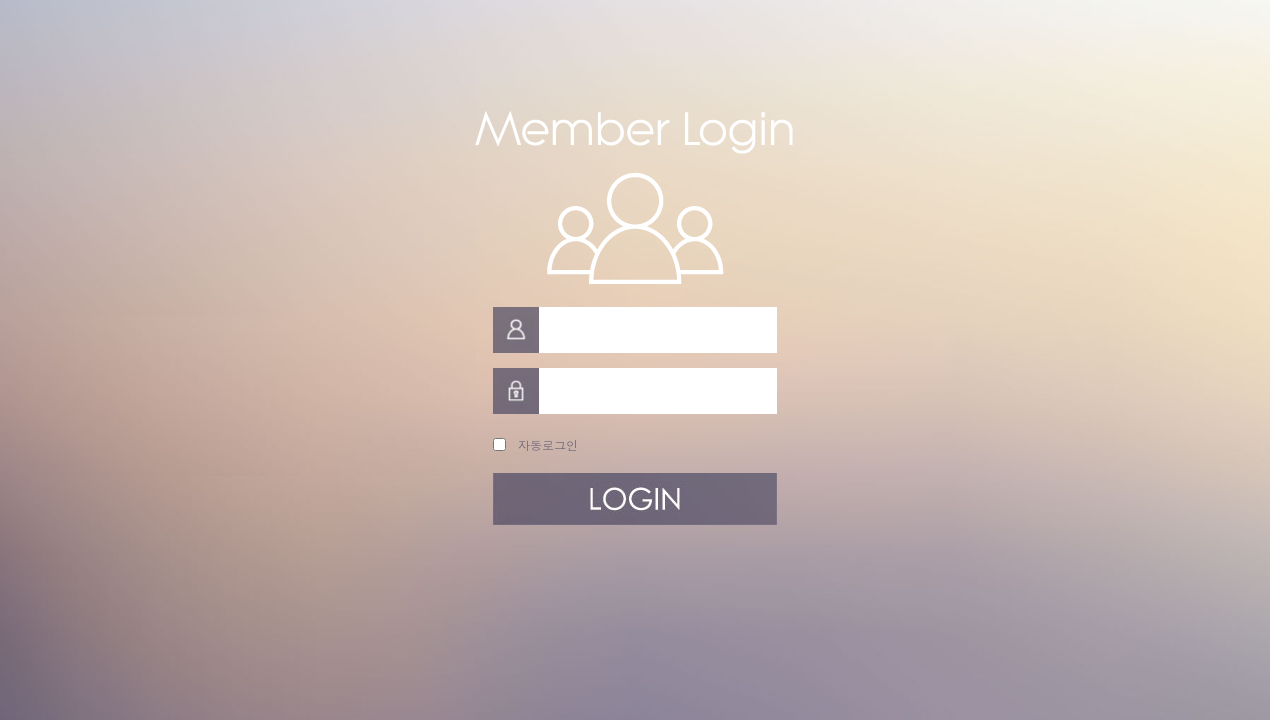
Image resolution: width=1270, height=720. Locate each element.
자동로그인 (544, 444)
